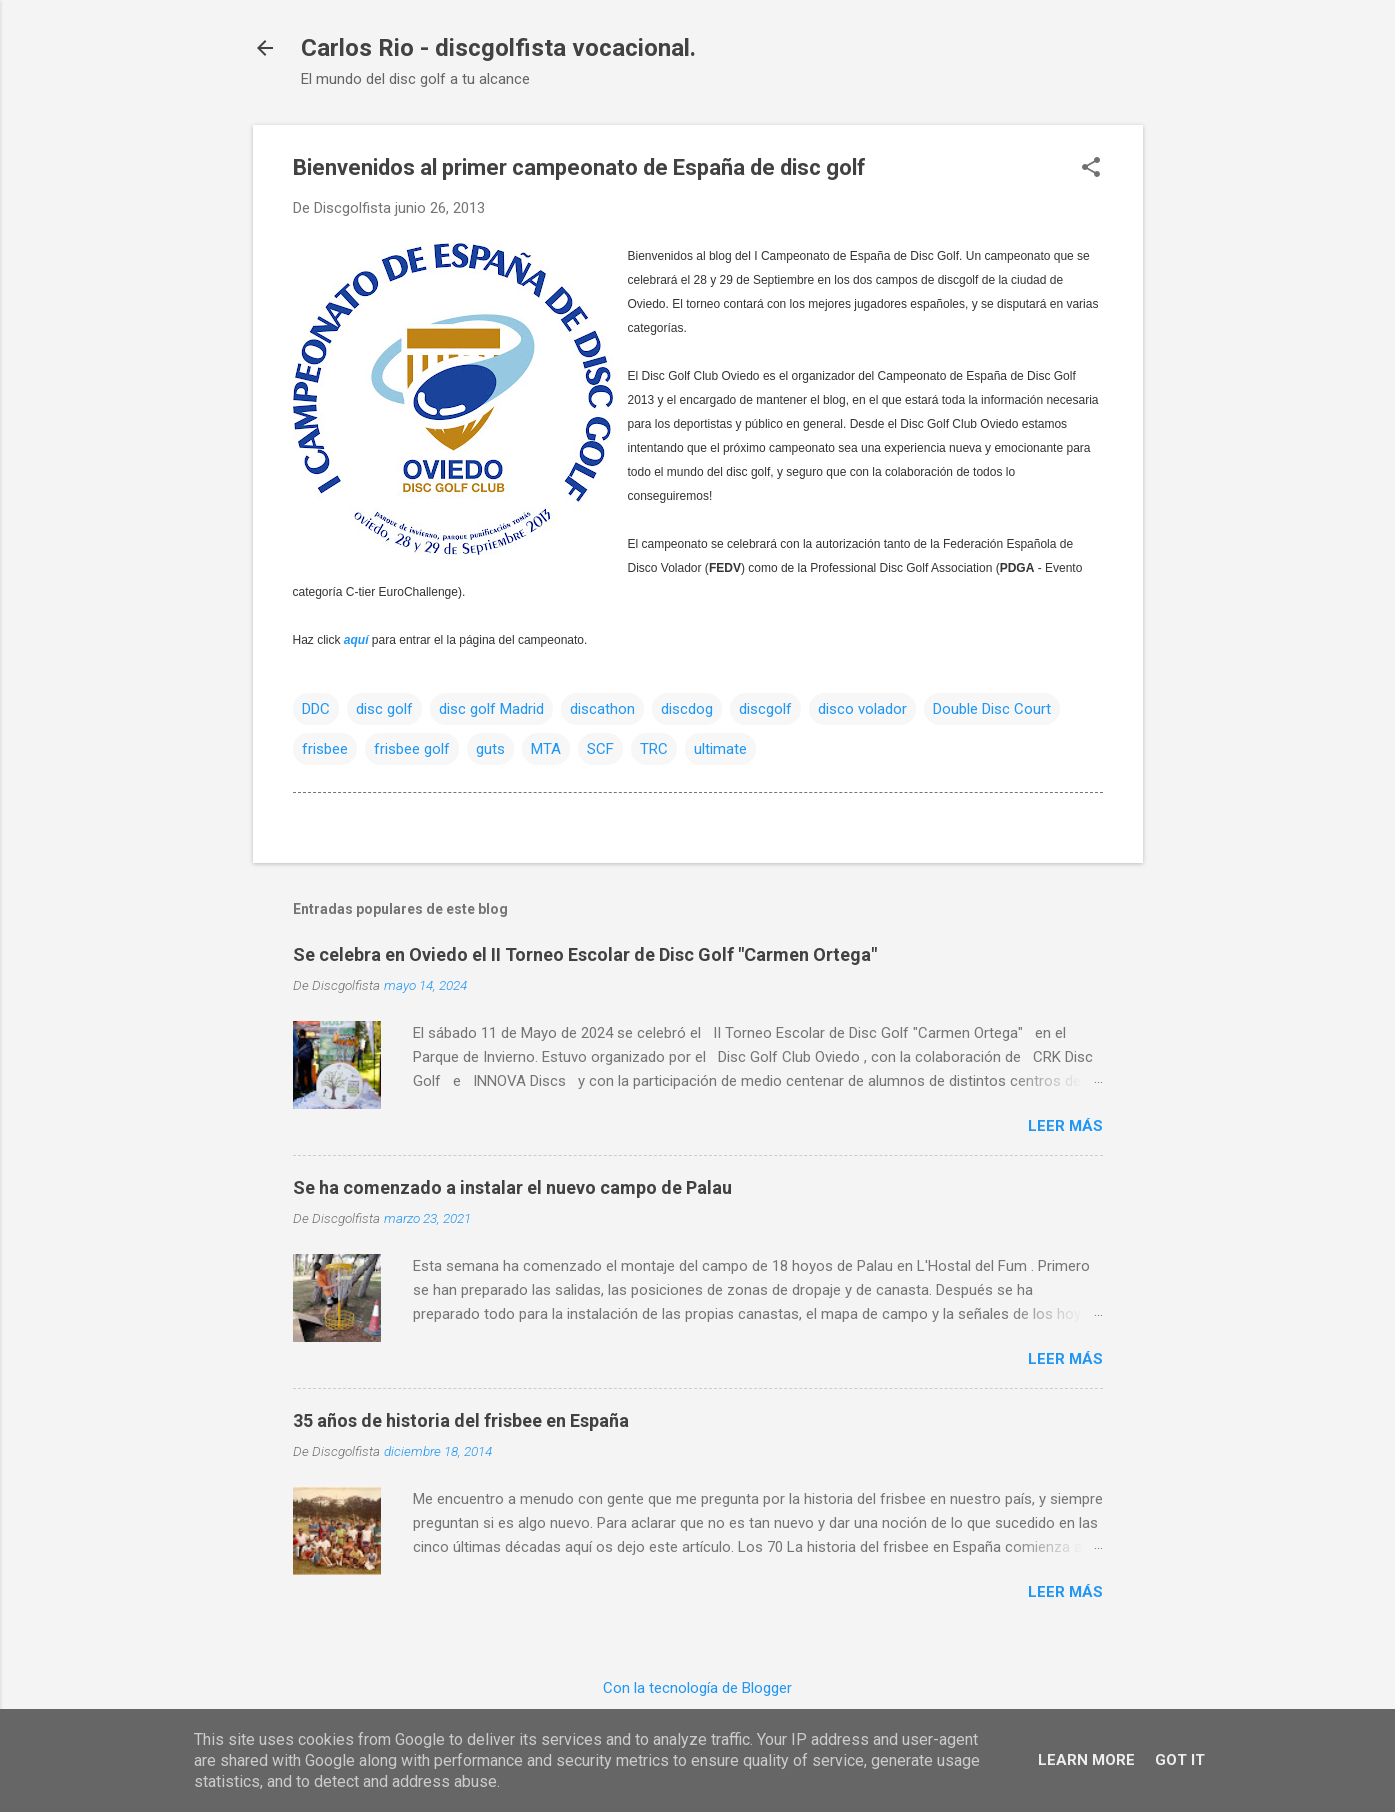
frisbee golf (412, 749)
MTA (546, 749)
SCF (600, 749)
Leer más (1065, 1126)
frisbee (325, 749)
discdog (687, 709)
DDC (316, 709)
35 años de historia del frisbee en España (461, 1420)
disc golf (384, 709)
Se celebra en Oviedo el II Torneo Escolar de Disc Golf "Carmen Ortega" (585, 954)
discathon (602, 709)
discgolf (765, 709)
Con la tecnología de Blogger (697, 1688)
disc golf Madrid (491, 709)
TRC (654, 749)
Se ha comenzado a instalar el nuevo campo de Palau (512, 1187)
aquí (356, 640)
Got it (1180, 1760)
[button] (1091, 169)
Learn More (1086, 1760)
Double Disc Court (992, 709)
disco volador (862, 709)
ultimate (720, 749)
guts (490, 749)
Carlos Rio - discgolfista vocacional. (498, 48)
